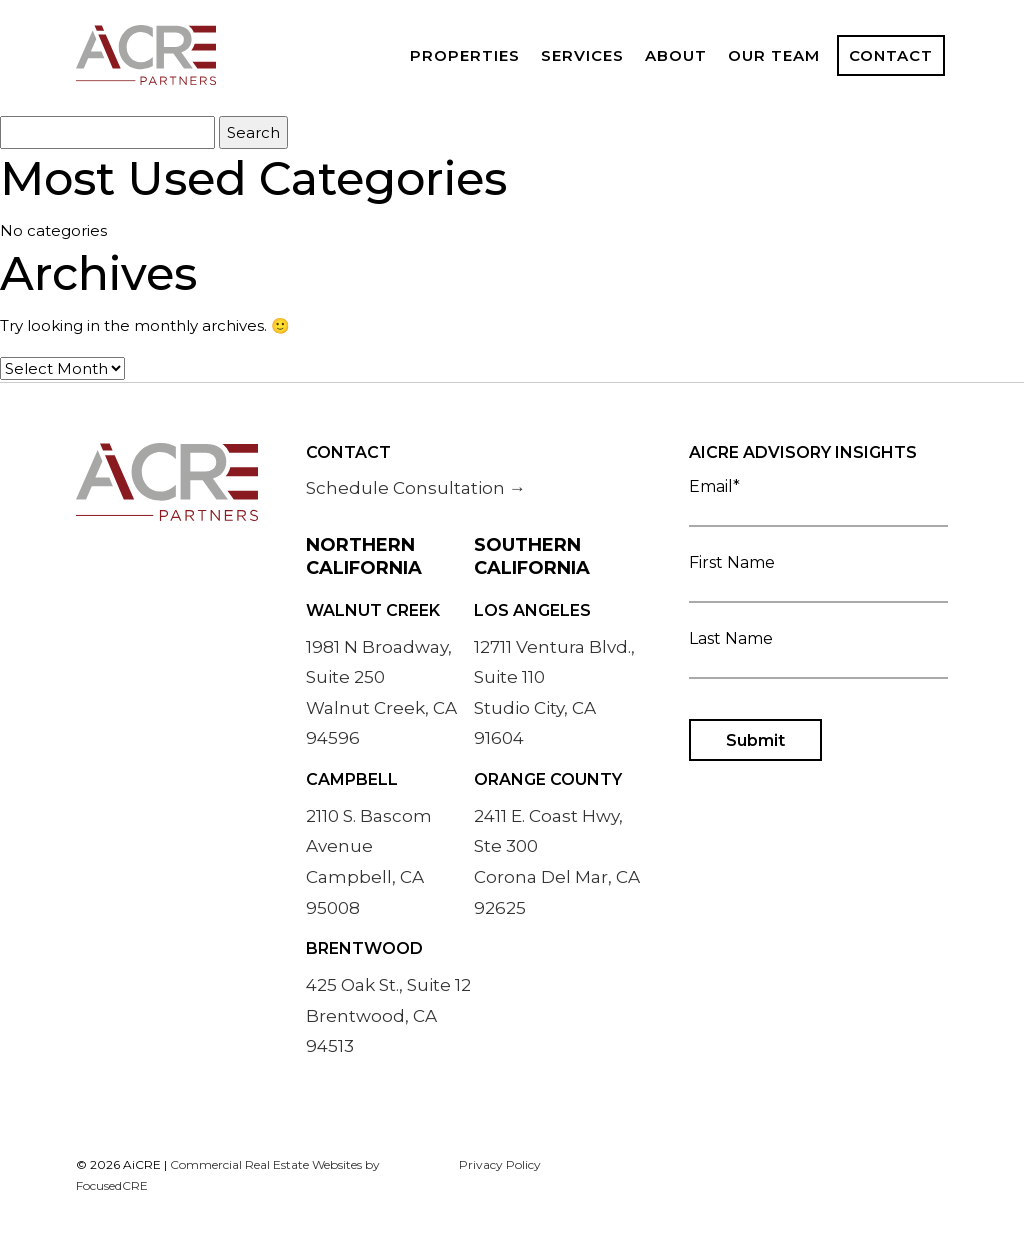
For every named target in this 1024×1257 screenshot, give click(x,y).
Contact (891, 55)
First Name (818, 576)
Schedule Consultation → (416, 488)
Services (582, 55)
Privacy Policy (500, 1164)
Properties (465, 55)
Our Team (774, 55)
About (676, 55)
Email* (818, 500)
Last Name (818, 652)
